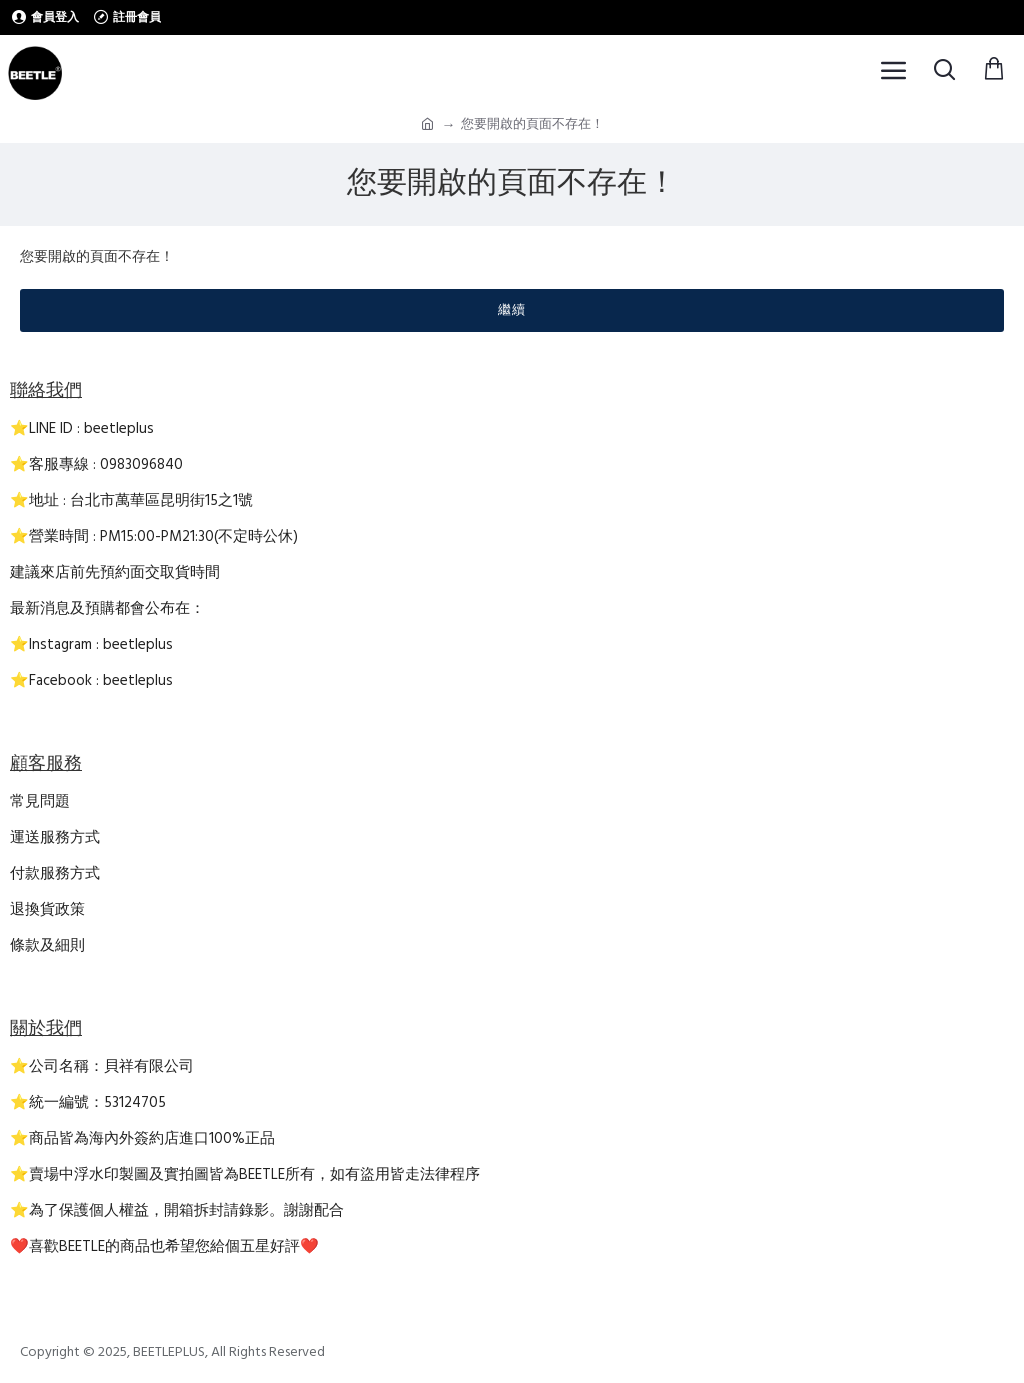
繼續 (512, 310)
